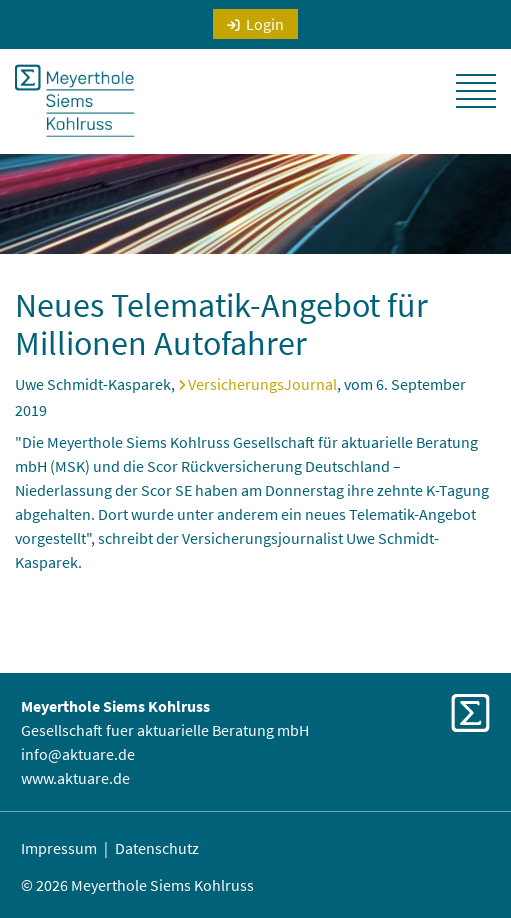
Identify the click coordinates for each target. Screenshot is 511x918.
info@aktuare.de (78, 754)
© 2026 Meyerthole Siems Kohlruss (137, 885)
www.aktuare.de (75, 778)
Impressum (59, 848)
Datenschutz (157, 848)
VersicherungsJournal (262, 384)
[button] (476, 91)
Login (265, 24)
